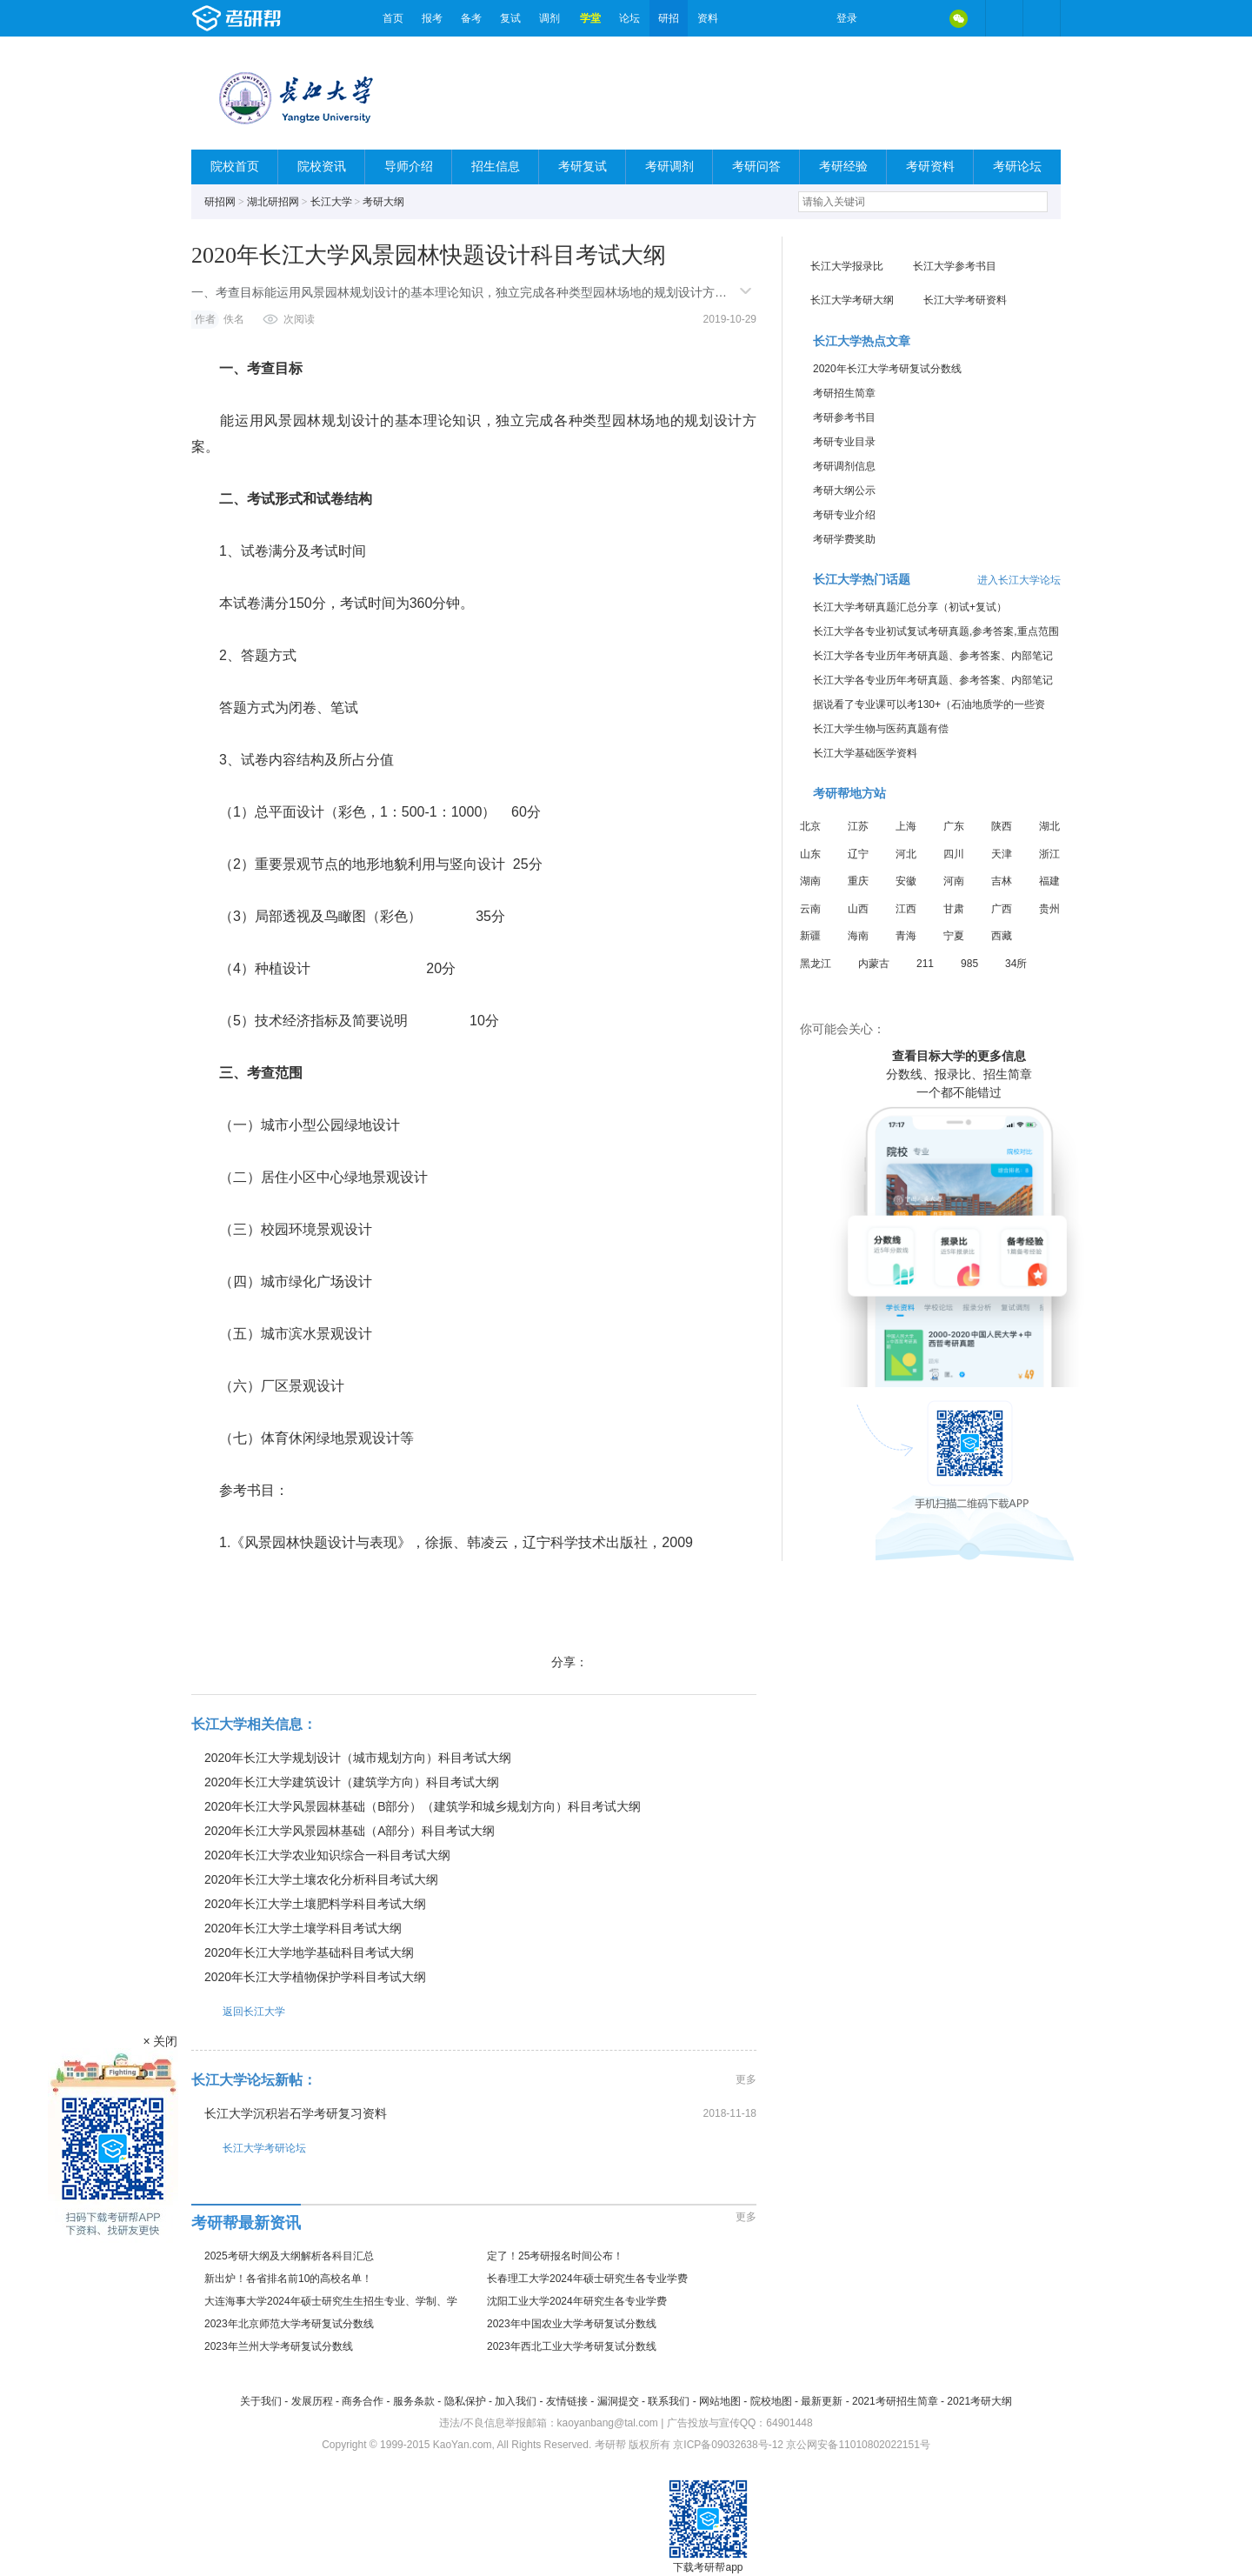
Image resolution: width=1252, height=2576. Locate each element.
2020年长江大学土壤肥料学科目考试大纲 (315, 1904)
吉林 (1001, 881)
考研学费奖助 (844, 539)
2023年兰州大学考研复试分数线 (278, 2346)
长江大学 (331, 202)
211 (925, 964)
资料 (707, 18)
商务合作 (362, 2401)
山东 (810, 854)
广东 (953, 826)
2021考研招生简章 (895, 2401)
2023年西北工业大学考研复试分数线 (571, 2346)
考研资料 (930, 166)
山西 (858, 909)
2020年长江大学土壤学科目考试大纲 (303, 1928)
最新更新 (821, 2401)
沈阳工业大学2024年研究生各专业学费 (577, 2301)
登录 (846, 18)
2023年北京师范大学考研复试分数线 (289, 2324)
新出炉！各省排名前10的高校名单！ (288, 2278)
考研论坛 (1017, 166)
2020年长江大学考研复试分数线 (887, 369)
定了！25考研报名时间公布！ (555, 2256)
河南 (953, 881)
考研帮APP (1041, 18)
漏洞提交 (618, 2401)
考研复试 (582, 166)
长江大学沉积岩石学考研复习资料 (295, 2113)
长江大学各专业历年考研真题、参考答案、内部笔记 (933, 656)
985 (969, 964)
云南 (810, 909)
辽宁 (858, 854)
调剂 (549, 18)
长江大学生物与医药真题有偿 (881, 729)
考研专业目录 (844, 442)
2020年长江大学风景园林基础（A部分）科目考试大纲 (349, 1831)
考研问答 (756, 166)
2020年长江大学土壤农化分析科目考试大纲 (321, 1879)
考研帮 (282, 18)
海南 (858, 936)
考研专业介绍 (844, 515)
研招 (668, 18)
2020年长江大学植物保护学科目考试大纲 (315, 1977)
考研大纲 (383, 202)
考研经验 (843, 166)
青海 (906, 936)
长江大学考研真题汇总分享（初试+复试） (910, 607)
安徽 (906, 881)
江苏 (858, 826)
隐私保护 (465, 2401)
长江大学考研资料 (965, 300)
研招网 (220, 202)
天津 (1001, 854)
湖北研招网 (273, 202)
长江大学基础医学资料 (865, 753)
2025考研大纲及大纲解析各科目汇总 (289, 2256)
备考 (471, 18)
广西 (1001, 909)
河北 (906, 854)
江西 (906, 909)
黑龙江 (815, 964)
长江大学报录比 (846, 266)
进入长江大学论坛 (1019, 580)
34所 (1016, 964)
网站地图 (720, 2401)
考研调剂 (669, 166)
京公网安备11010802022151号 (857, 2445)
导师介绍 (408, 166)
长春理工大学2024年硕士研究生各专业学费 (587, 2278)
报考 (432, 18)
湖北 (1049, 826)
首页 (393, 18)
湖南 (810, 881)
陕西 (1001, 826)
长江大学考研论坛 (248, 2147)
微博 (885, 18)
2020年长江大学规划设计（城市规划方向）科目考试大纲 (357, 1758)
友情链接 (567, 2401)
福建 (1049, 881)
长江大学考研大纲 (852, 300)
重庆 (858, 881)
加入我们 (515, 2401)
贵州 (1049, 909)
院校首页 (234, 166)
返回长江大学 (238, 2011)
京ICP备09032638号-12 (728, 2445)
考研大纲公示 (844, 490)
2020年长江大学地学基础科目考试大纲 (309, 1952)
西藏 (1001, 936)
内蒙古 (873, 964)
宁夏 (953, 936)
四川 (953, 854)
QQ (921, 18)
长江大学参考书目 (954, 266)
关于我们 (261, 2401)
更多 (746, 2079)
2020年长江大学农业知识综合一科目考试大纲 (327, 1855)
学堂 (590, 18)
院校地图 (771, 2401)
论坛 (629, 18)
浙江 (1049, 854)
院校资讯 (321, 166)
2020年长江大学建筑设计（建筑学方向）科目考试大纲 (351, 1782)
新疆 (810, 936)
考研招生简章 (844, 393)
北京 (810, 826)
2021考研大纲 (979, 2401)
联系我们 (668, 2401)
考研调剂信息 (844, 466)
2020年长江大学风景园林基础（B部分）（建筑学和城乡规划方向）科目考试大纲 (422, 1806)
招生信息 (495, 166)
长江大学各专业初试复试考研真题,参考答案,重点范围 (936, 631)
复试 (510, 18)
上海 (906, 826)
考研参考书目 (844, 417)
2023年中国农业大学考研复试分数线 (571, 2324)
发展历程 (312, 2401)
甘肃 (953, 909)
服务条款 (414, 2401)
